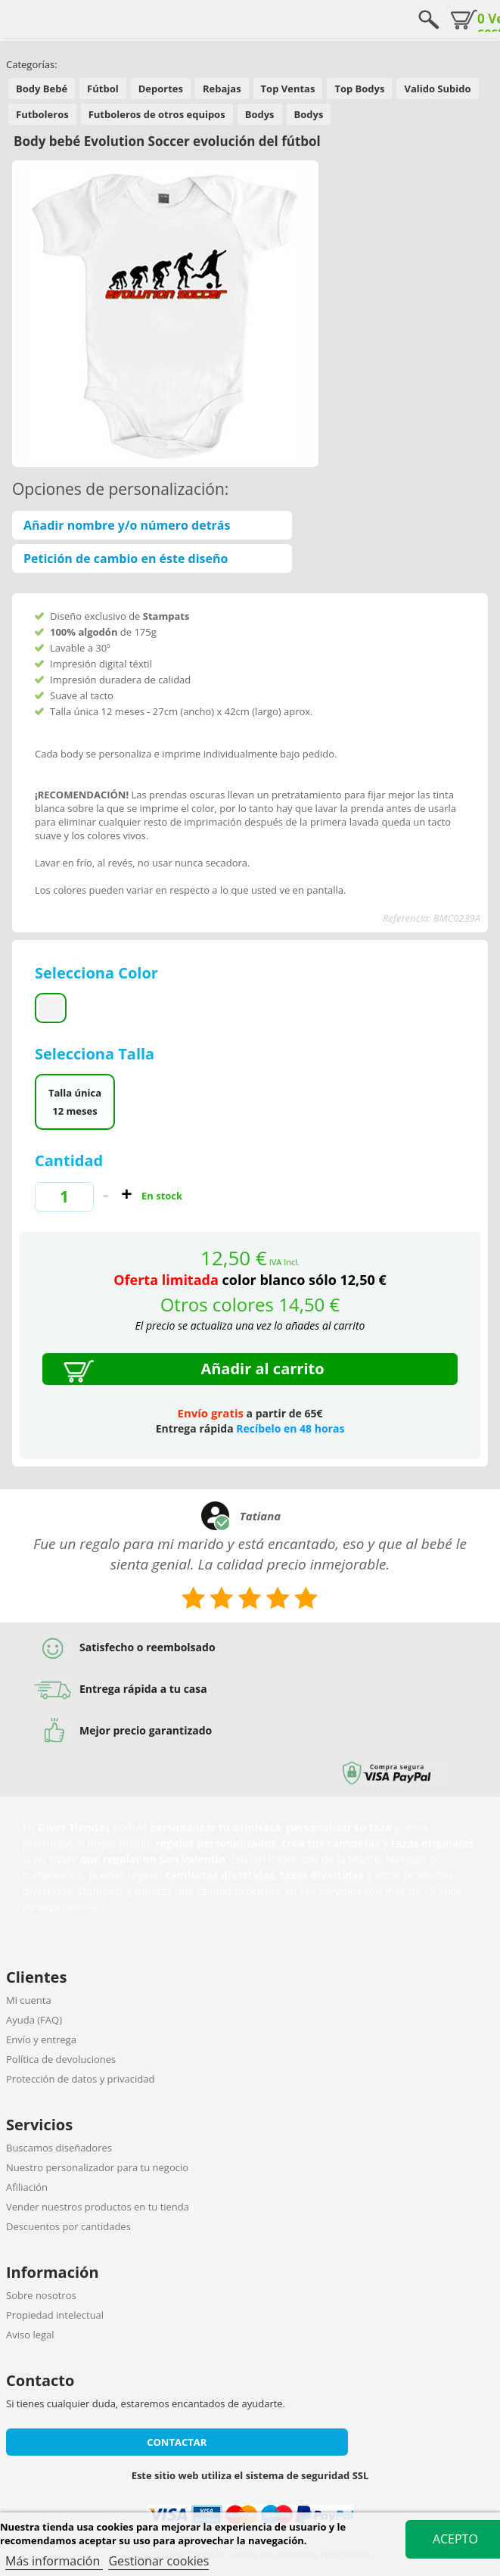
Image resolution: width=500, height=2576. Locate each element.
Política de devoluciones (61, 2059)
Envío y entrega (41, 2039)
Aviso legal (30, 2334)
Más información (54, 2561)
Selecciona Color (98, 973)
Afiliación (27, 2187)
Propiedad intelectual (55, 2315)
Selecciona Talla (96, 1054)
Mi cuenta (28, 2000)
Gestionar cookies (158, 2561)
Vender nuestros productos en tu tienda (97, 2207)
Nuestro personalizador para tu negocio (97, 2167)
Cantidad (69, 1160)
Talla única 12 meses (74, 1102)
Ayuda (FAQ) (34, 2020)
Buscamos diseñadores (59, 2147)
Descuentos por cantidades (68, 2226)
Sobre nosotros (41, 2295)
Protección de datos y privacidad (80, 2079)
